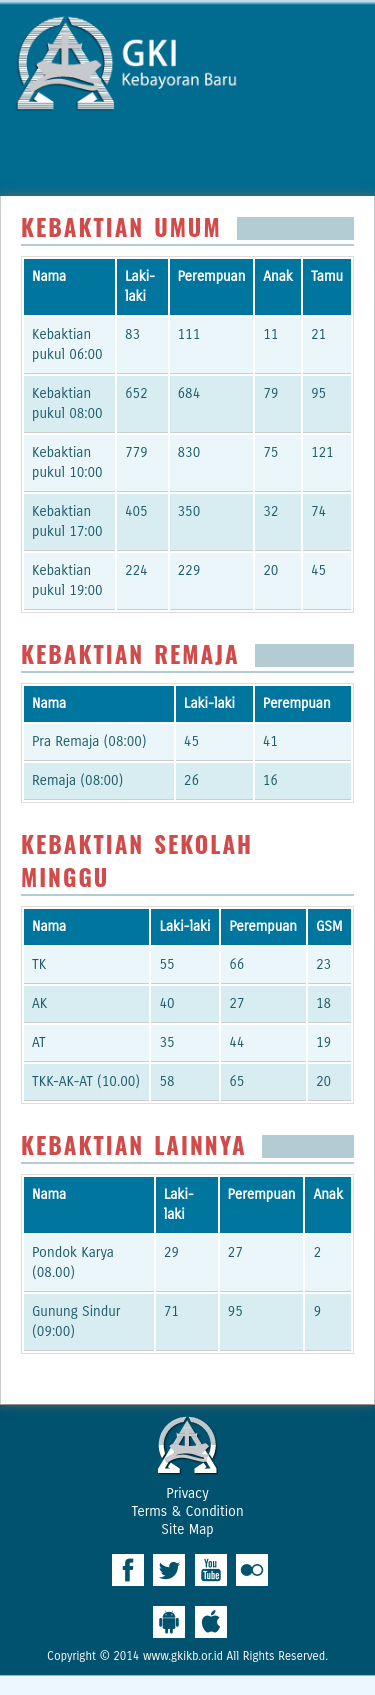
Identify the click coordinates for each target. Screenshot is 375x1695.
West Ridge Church (188, 1445)
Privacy (187, 1493)
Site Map (187, 1529)
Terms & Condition (187, 1511)
